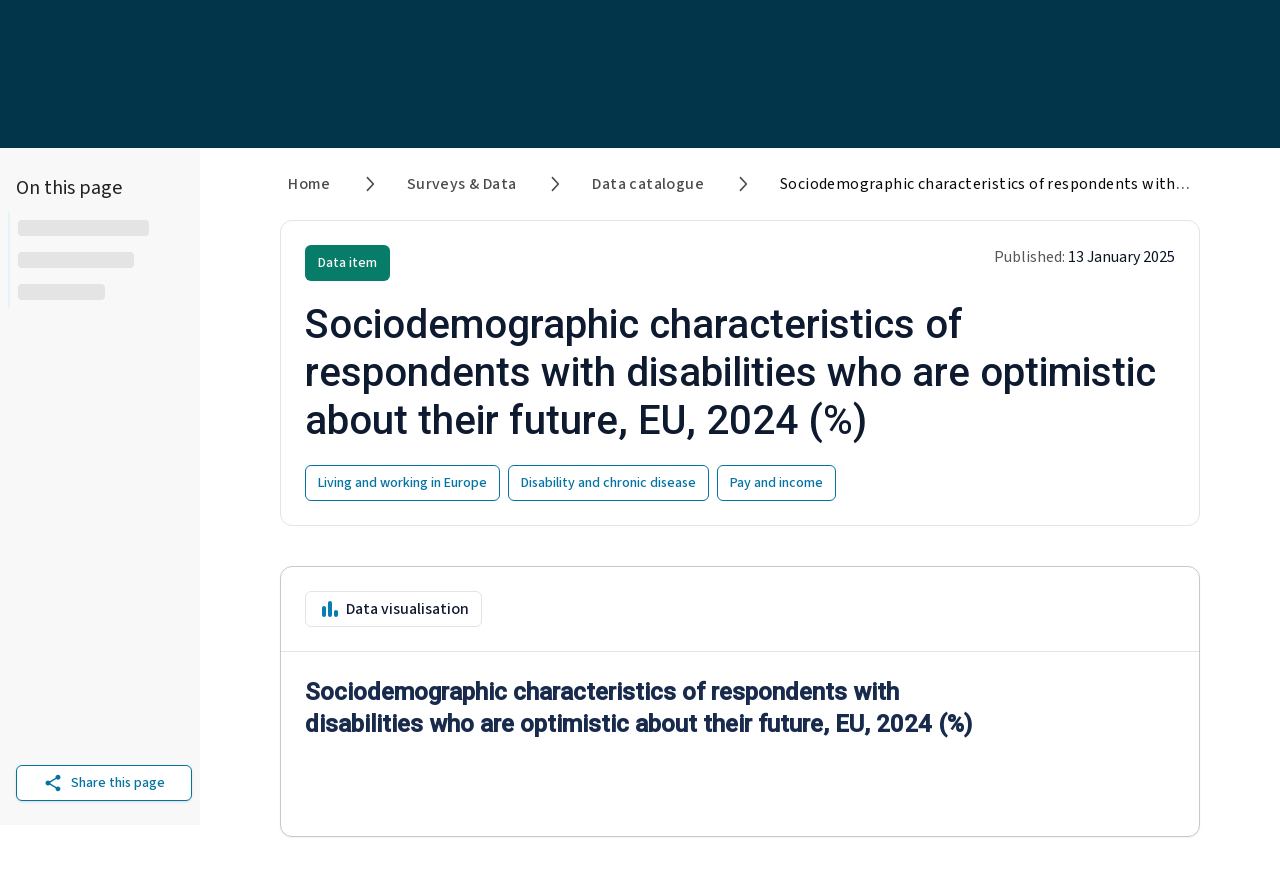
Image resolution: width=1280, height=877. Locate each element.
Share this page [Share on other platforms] (104, 783)
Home (309, 184)
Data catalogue (648, 184)
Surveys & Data (462, 184)
